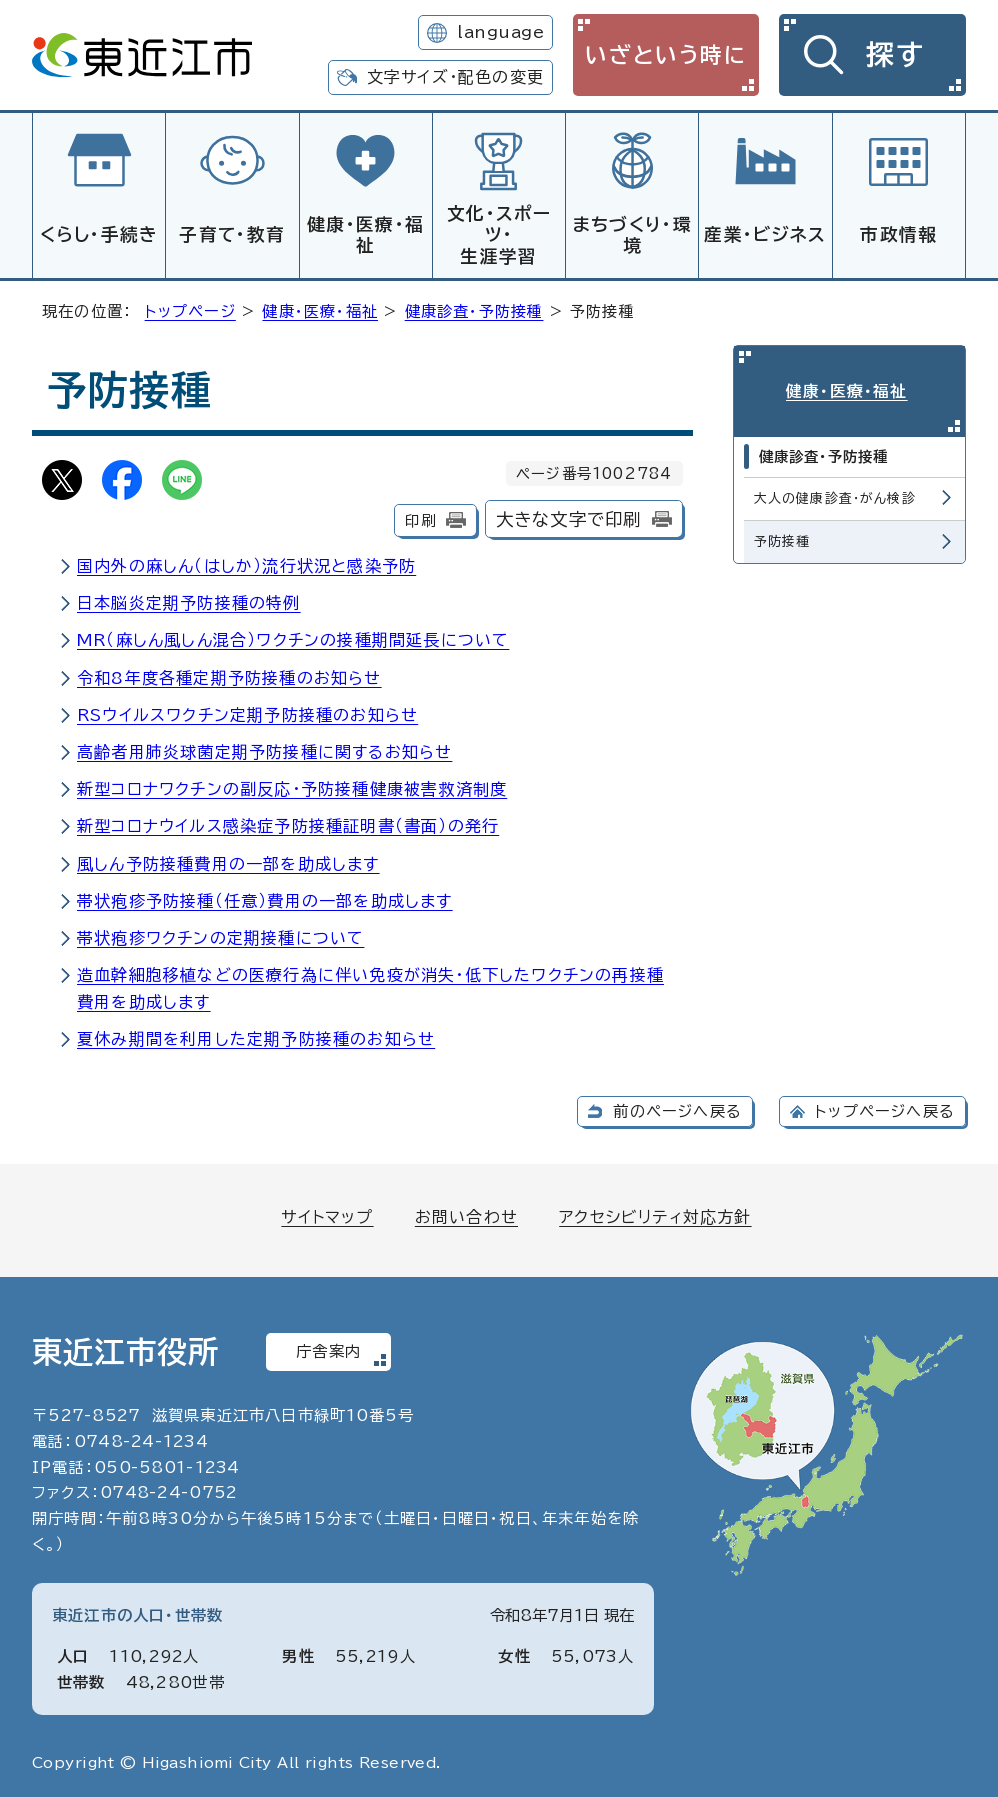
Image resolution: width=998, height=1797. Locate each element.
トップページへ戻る (885, 1108)
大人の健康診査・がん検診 (835, 491)
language (500, 32)
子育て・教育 (232, 234)
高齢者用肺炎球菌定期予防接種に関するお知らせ (264, 749)
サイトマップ (327, 1214)
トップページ (190, 308)
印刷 (420, 517)
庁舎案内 (328, 1348)
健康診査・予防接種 (474, 308)
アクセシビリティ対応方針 (655, 1214)
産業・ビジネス (765, 234)
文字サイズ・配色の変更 (455, 77)
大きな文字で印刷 (569, 516)
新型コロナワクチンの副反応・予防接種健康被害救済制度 (292, 786)
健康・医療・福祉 (365, 235)
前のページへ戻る (677, 1108)
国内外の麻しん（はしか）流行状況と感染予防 (246, 563)
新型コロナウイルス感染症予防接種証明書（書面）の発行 (288, 823)
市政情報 (898, 234)
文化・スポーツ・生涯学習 (499, 234)
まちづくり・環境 (632, 235)
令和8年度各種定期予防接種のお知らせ (229, 675)
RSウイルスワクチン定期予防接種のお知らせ (247, 712)
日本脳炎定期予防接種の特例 (189, 600)
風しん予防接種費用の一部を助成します (228, 861)
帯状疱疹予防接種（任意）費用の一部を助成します (265, 898)
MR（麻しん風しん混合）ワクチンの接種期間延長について (293, 637)
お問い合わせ (466, 1214)
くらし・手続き (99, 234)
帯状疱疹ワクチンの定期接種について (220, 935)
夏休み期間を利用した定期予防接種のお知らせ (256, 1036)
